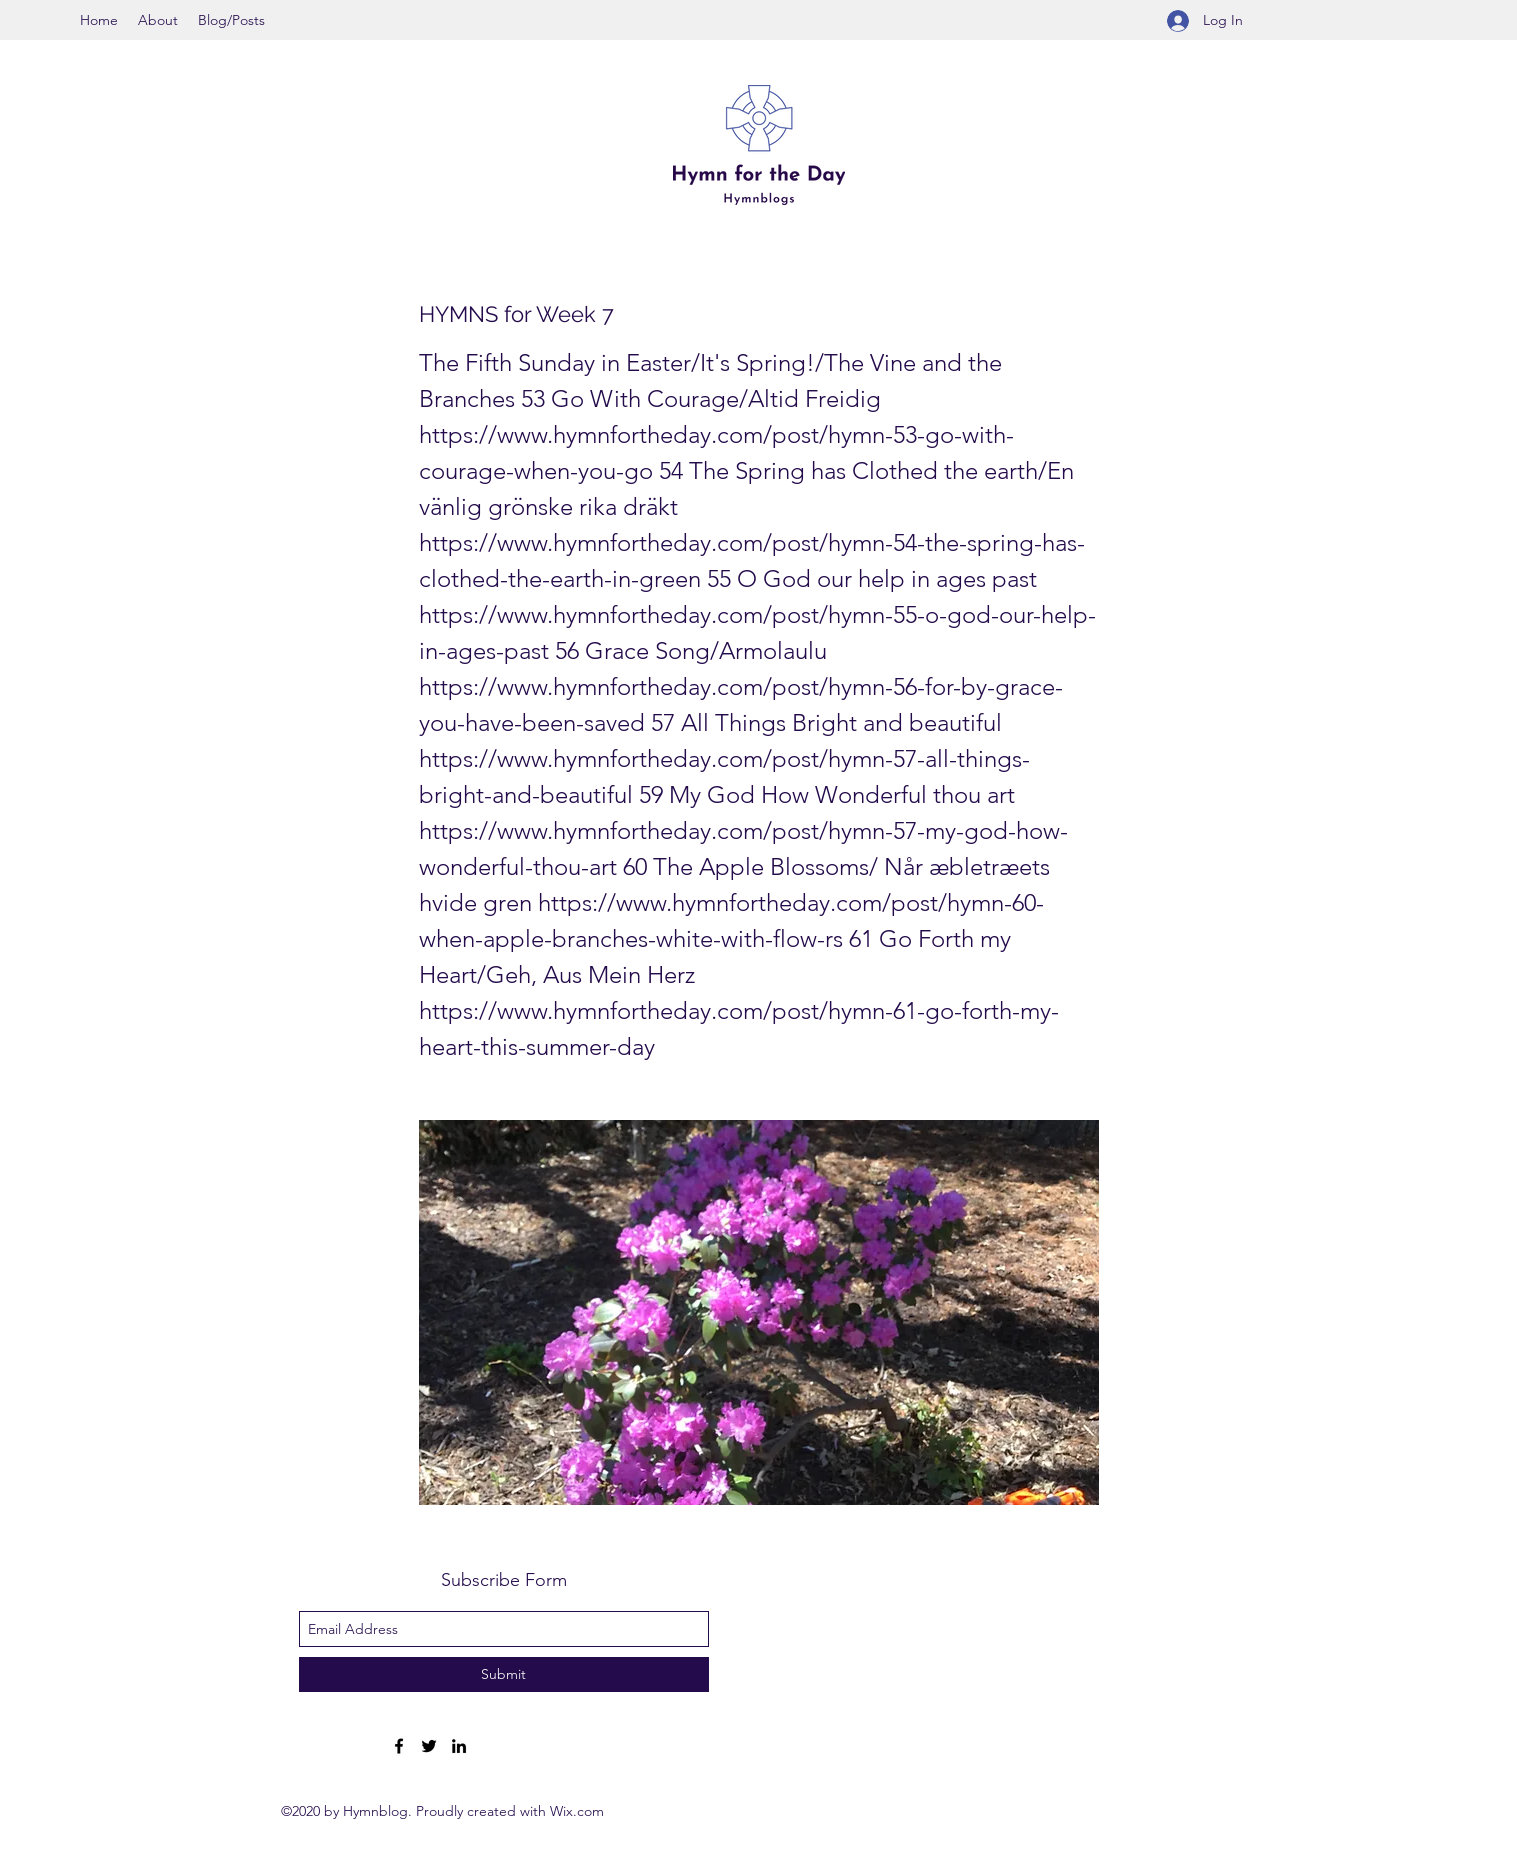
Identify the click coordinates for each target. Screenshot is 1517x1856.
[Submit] (504, 1674)
